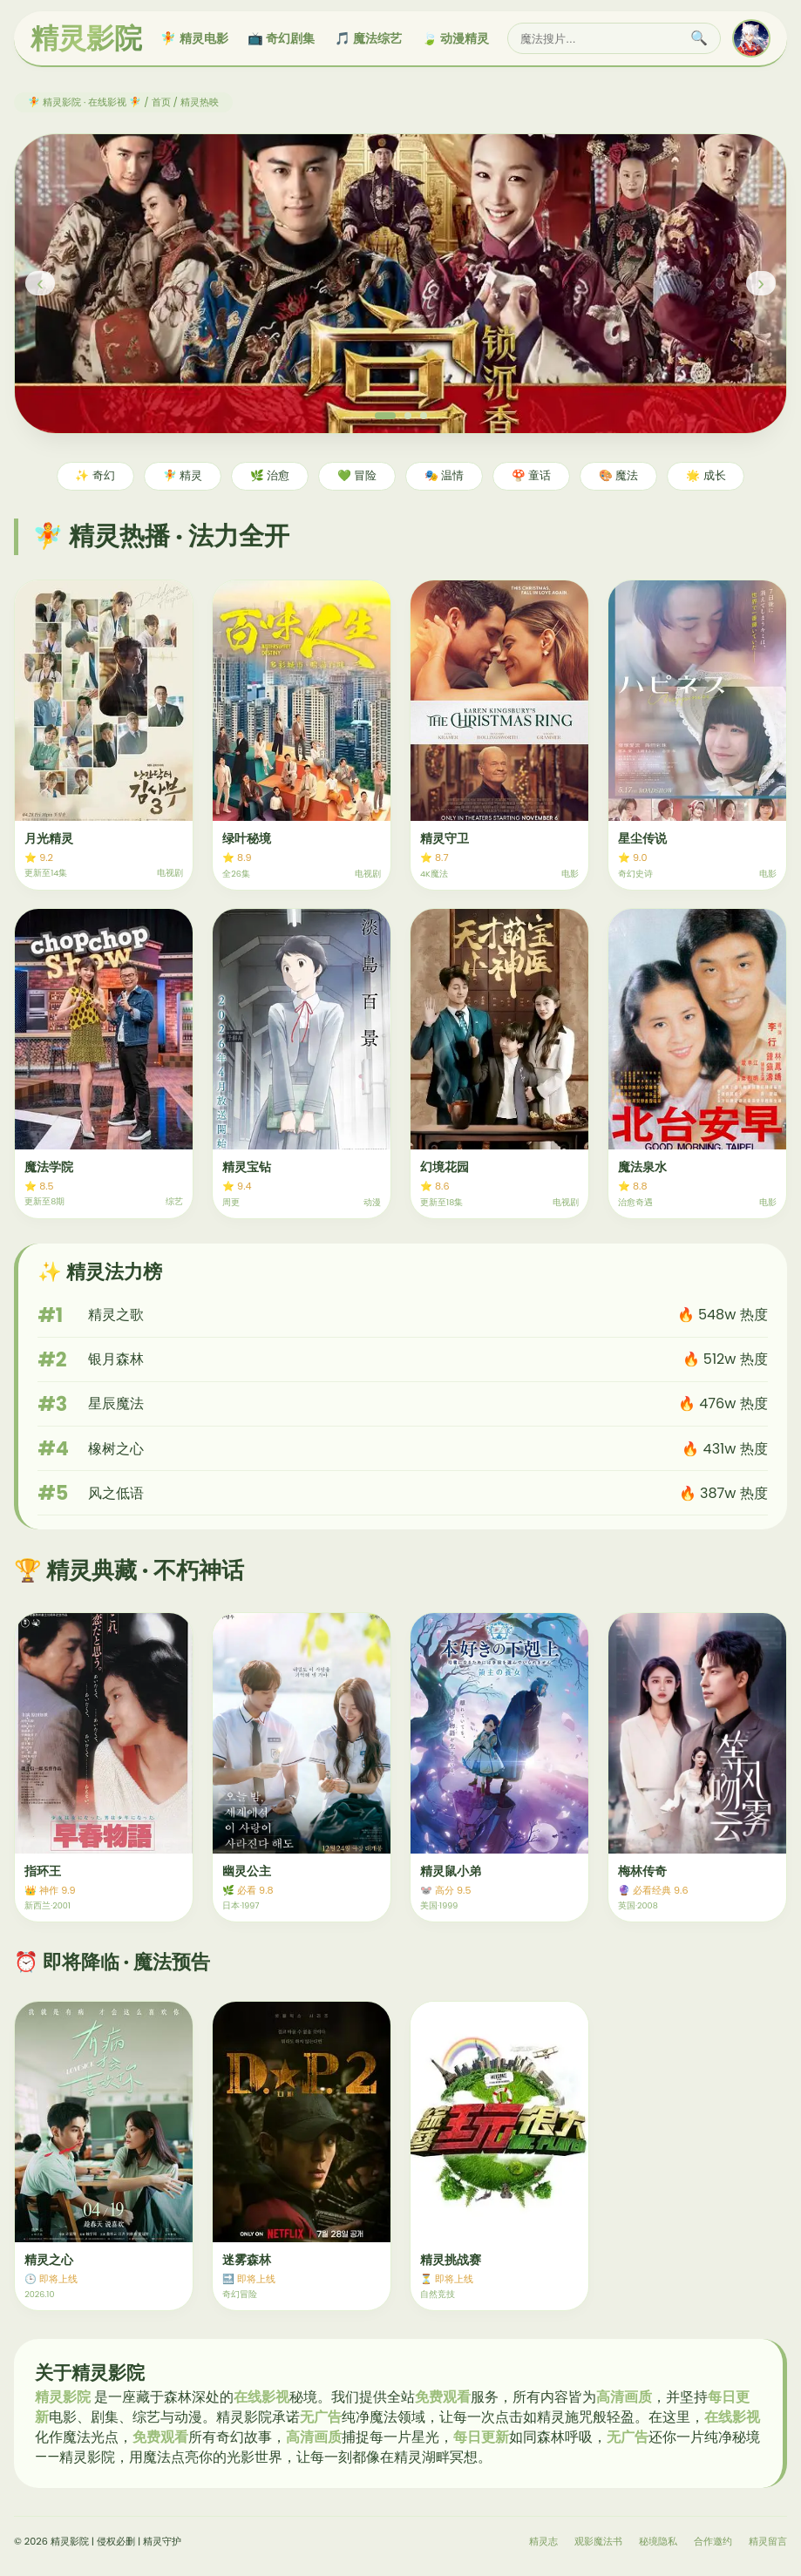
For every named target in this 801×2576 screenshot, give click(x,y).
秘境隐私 (658, 2541)
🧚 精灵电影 (193, 38)
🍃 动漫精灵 (455, 38)
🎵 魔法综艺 (368, 38)
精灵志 (543, 2541)
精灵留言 (768, 2541)
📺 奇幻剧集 (281, 38)
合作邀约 (713, 2541)
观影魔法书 (598, 2541)
